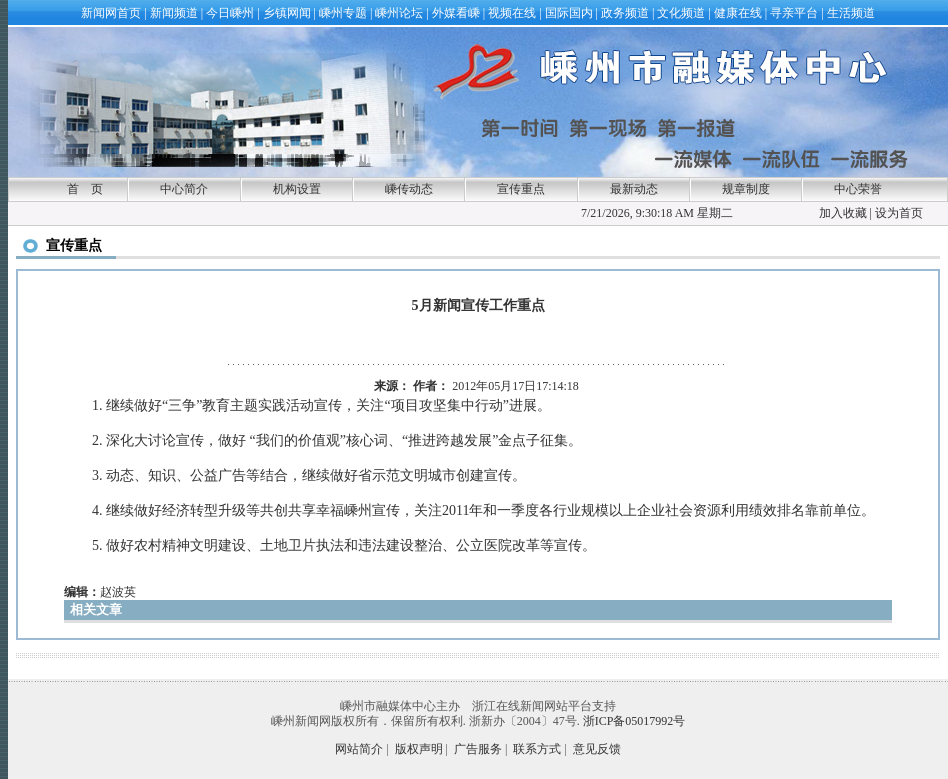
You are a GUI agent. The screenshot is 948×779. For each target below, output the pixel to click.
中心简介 (184, 189)
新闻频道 (174, 13)
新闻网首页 (111, 13)
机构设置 (297, 189)
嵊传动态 (409, 189)
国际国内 (569, 13)
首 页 (85, 189)
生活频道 (851, 13)
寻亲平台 (794, 13)
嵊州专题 (343, 13)
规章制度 (746, 189)
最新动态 (634, 189)
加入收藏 (843, 213)
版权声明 (419, 749)
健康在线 (738, 13)
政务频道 (625, 13)
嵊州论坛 (399, 13)
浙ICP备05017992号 (634, 721)
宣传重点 (521, 189)
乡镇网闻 (287, 13)
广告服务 (478, 749)
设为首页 (899, 213)
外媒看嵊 (456, 13)
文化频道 (681, 13)
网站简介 (359, 749)
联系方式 (537, 749)
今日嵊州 (230, 13)
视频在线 (512, 13)
